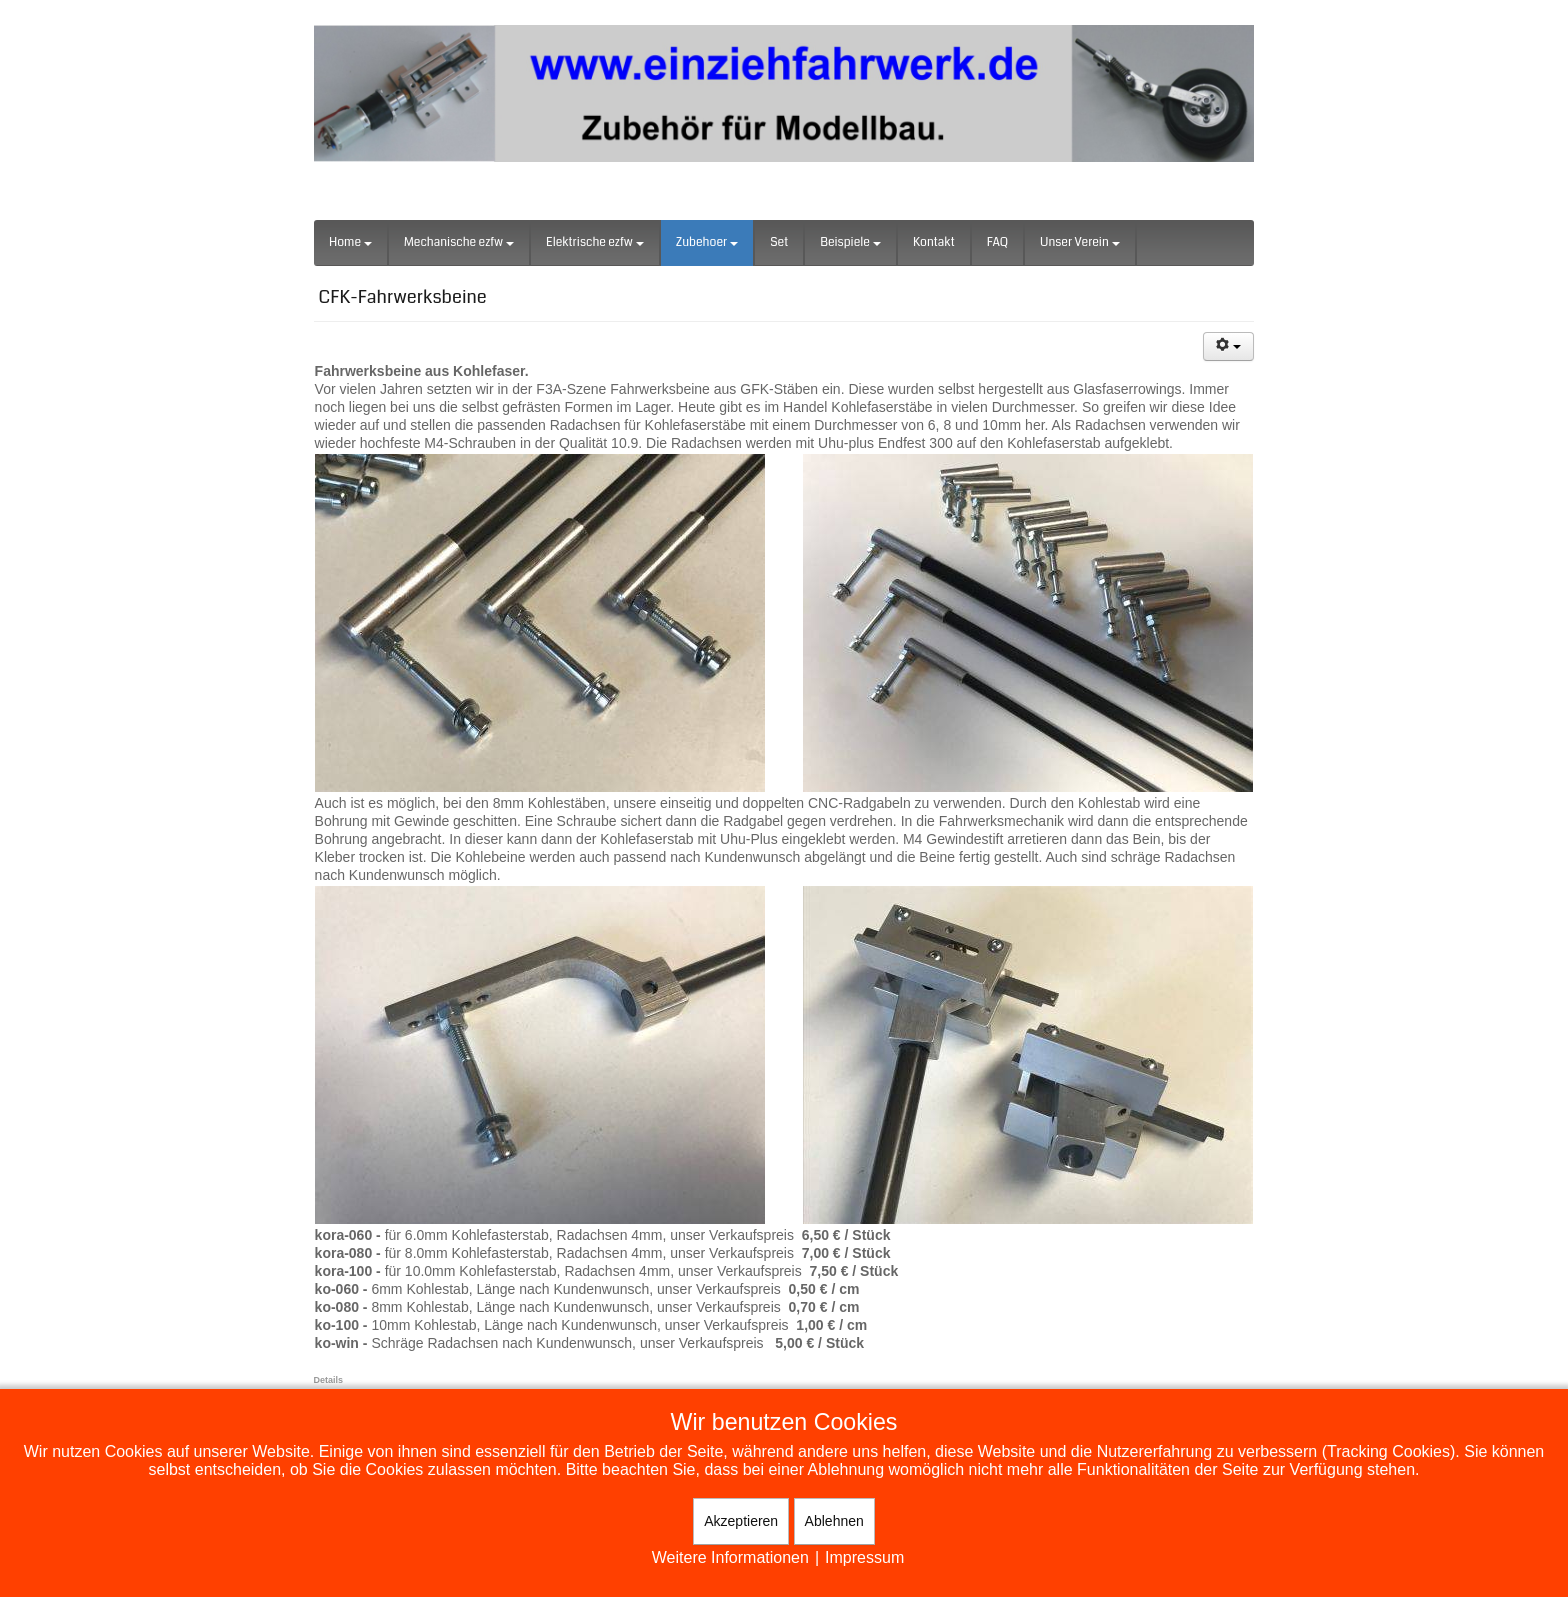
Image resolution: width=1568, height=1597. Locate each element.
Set (779, 242)
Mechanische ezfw (459, 242)
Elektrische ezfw (595, 242)
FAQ (997, 242)
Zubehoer (707, 242)
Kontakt (934, 242)
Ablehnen (834, 1521)
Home (350, 242)
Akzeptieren (741, 1521)
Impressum (864, 1557)
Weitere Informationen (730, 1557)
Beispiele (850, 242)
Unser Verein (1080, 242)
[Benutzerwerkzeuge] (1229, 346)
